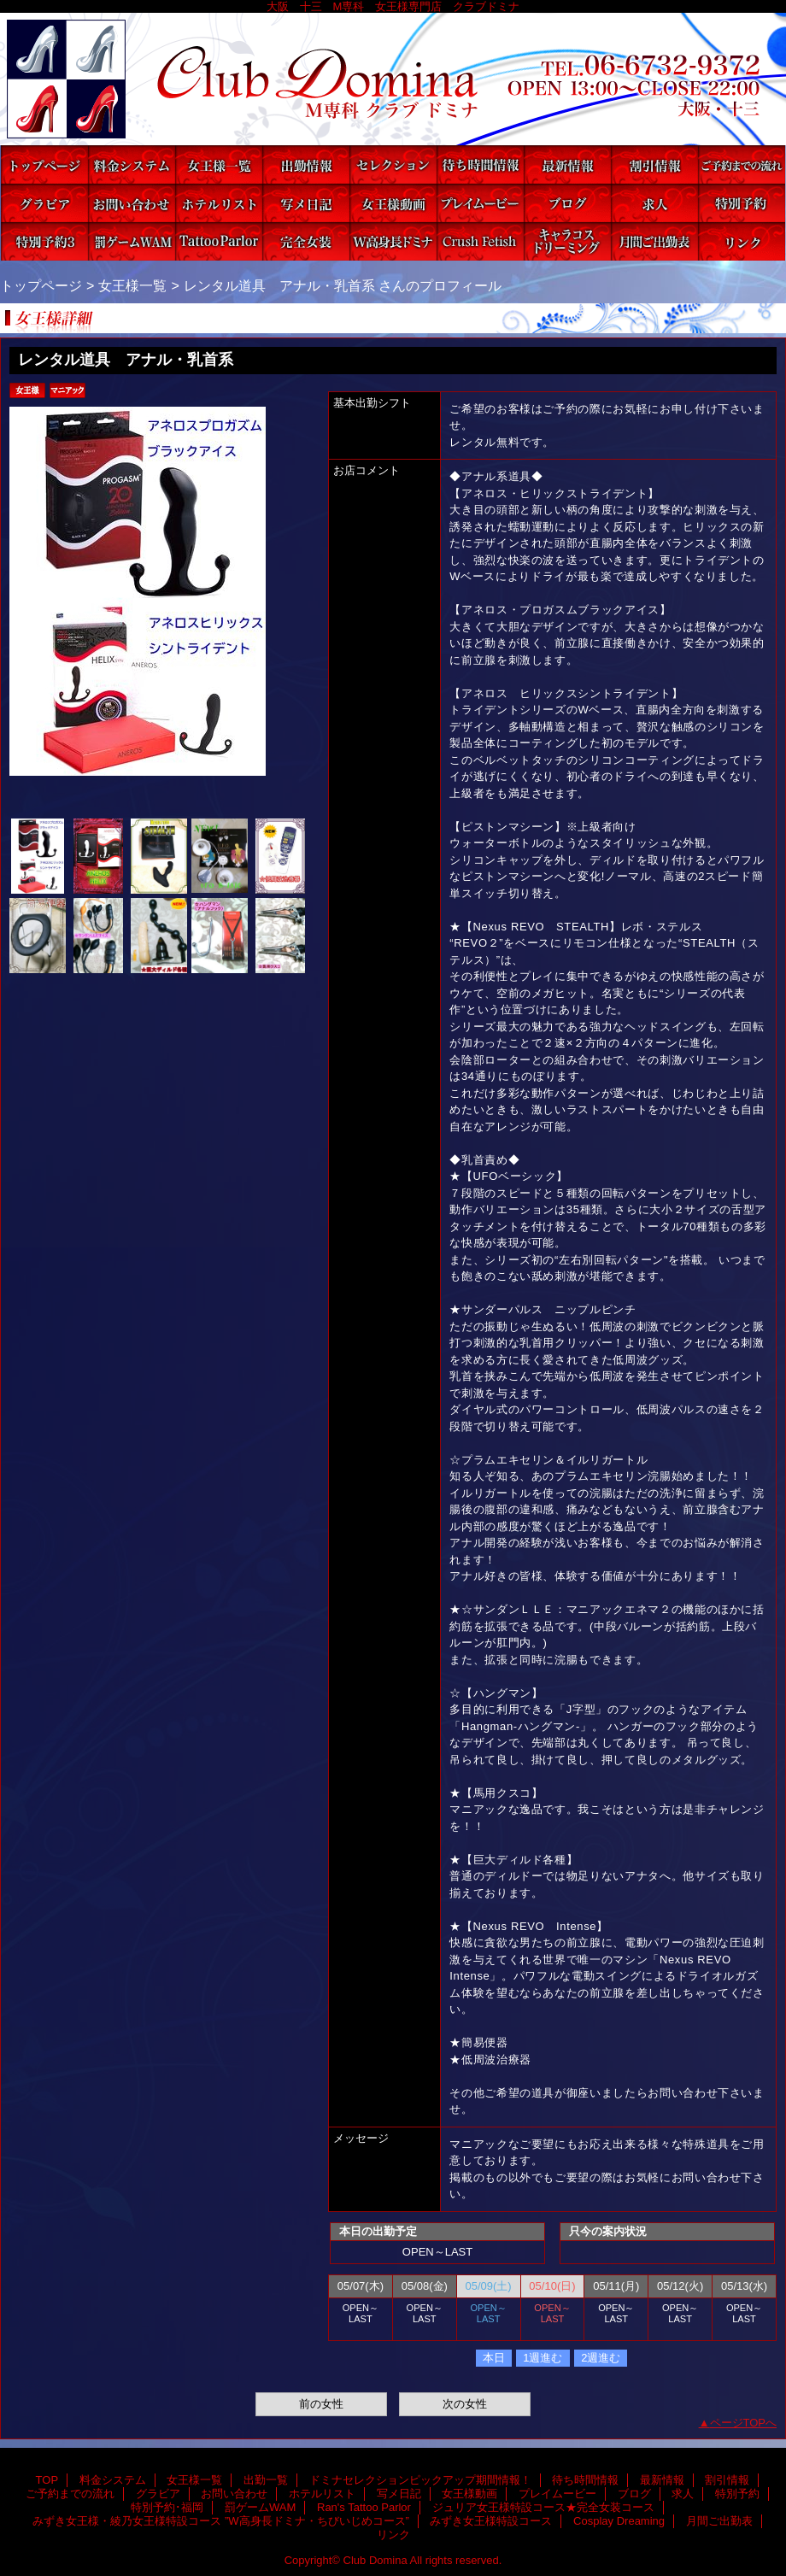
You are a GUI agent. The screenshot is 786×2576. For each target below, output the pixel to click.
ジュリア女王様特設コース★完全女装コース (305, 241)
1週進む (542, 2357)
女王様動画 (393, 203)
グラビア (44, 203)
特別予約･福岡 (44, 241)
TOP (44, 164)
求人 (654, 203)
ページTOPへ (743, 2422)
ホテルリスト (218, 203)
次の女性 (465, 2403)
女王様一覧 (218, 164)
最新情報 (567, 164)
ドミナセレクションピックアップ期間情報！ (393, 164)
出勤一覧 (305, 164)
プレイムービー (480, 203)
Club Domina (393, 79)
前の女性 (321, 2403)
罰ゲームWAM (131, 241)
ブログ (567, 203)
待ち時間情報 (480, 164)
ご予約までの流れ (741, 164)
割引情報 (654, 164)
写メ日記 (305, 203)
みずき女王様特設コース (480, 241)
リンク (741, 241)
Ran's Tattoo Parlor (218, 241)
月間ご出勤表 (654, 241)
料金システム (131, 164)
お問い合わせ (131, 203)
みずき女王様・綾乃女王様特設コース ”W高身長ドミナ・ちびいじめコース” (393, 241)
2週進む (600, 2357)
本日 (494, 2357)
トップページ (41, 285)
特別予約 (741, 203)
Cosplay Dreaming (567, 241)
